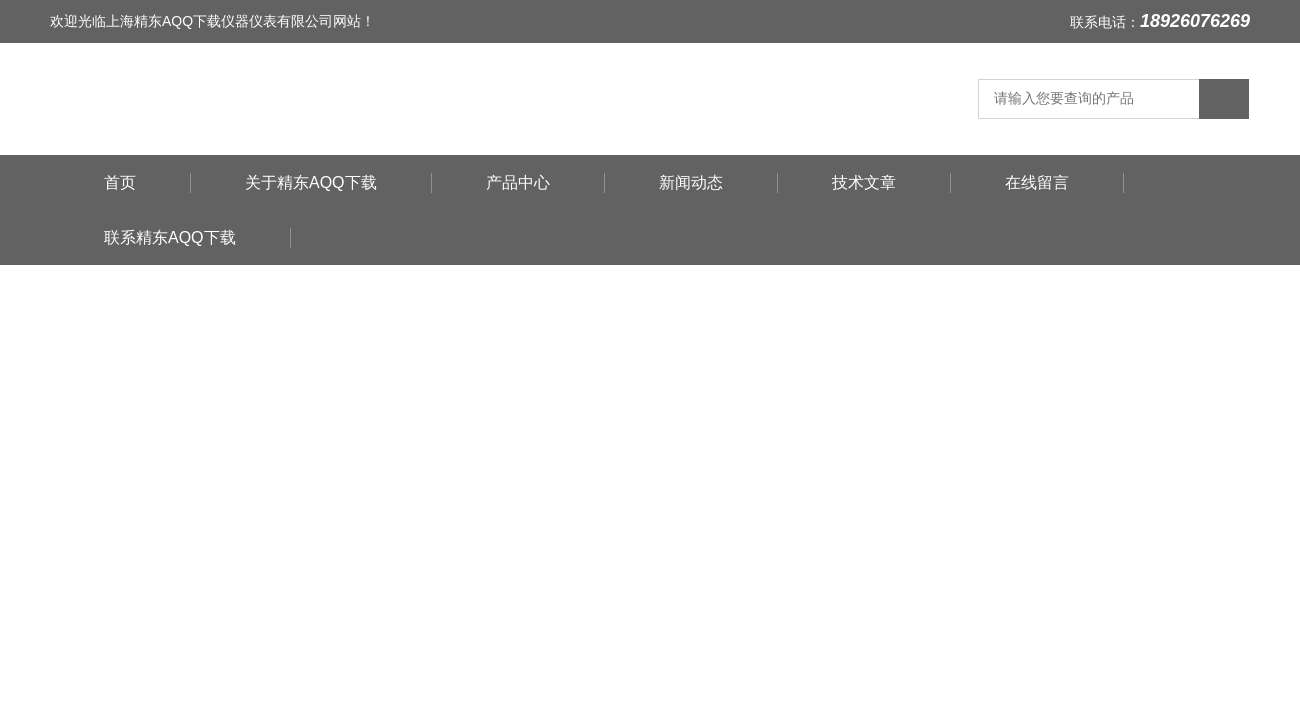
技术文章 (864, 182)
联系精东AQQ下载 (170, 237)
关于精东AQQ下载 (311, 182)
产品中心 (518, 182)
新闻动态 (691, 182)
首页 (120, 182)
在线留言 (1037, 182)
